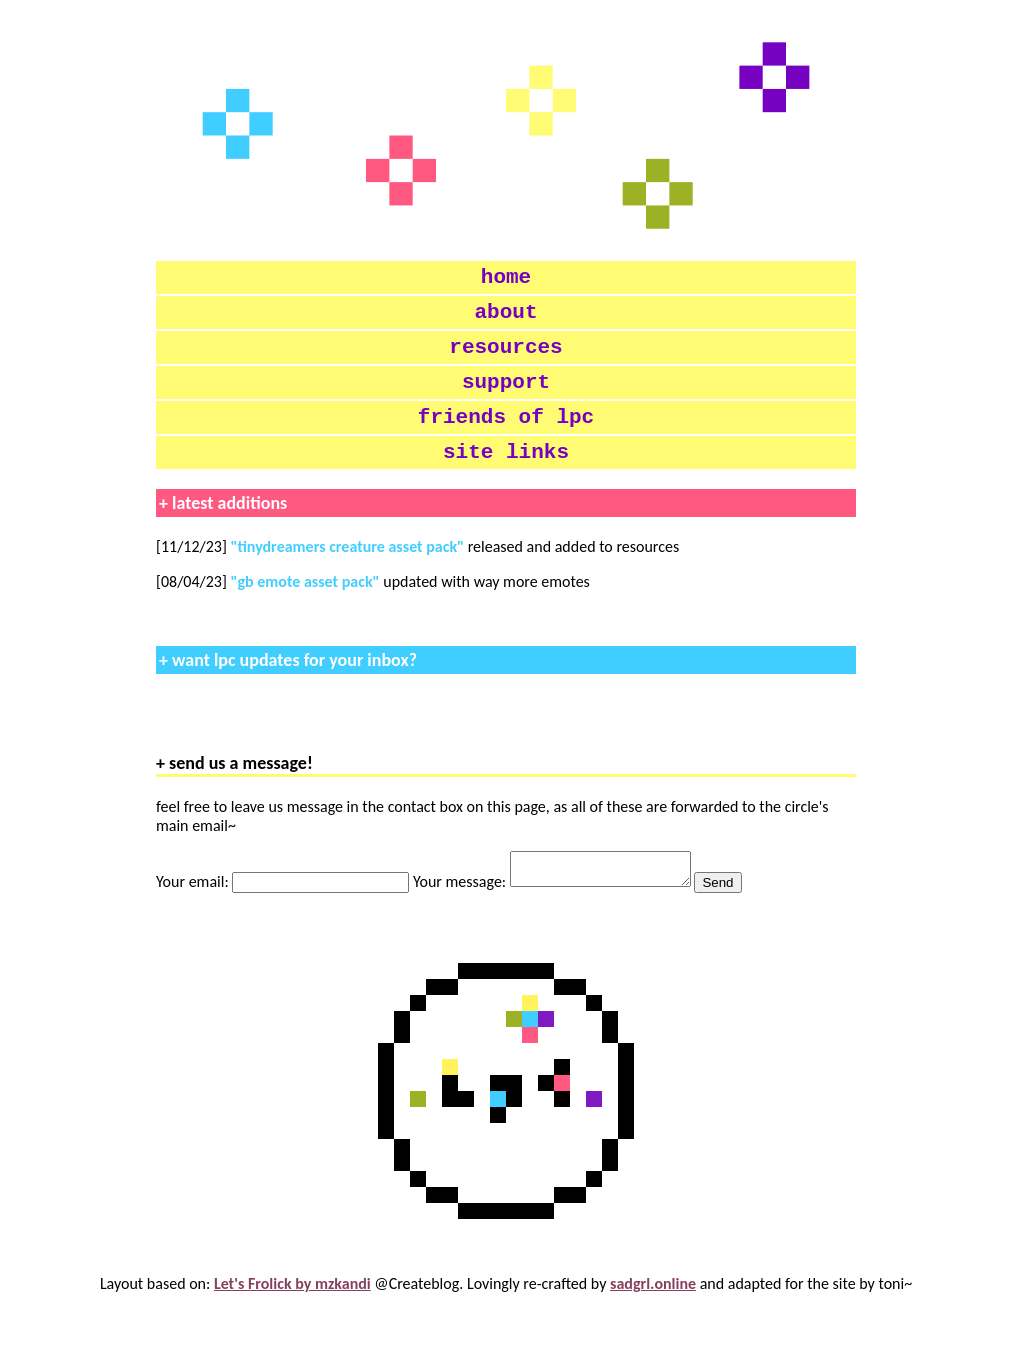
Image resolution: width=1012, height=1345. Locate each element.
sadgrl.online (653, 1319)
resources (505, 360)
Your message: (563, 917)
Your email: (284, 917)
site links (506, 480)
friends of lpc (506, 440)
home (506, 280)
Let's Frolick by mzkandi (292, 1319)
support (506, 400)
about (506, 320)
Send (737, 918)
